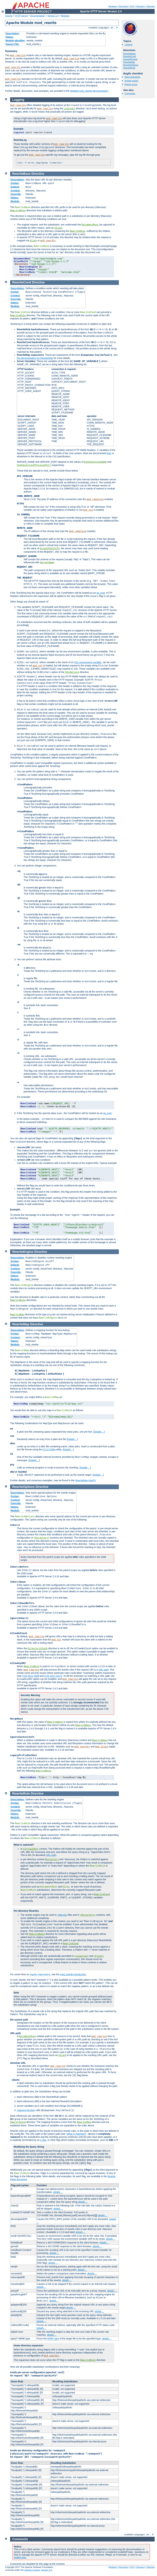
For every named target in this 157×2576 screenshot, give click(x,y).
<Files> (99, 1956)
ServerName (47, 562)
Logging (128, 44)
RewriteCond (129, 56)
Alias (57, 228)
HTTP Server (21, 16)
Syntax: (15, 183)
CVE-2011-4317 (52, 1676)
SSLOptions (72, 672)
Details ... (99, 1431)
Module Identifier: (15, 40)
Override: (16, 194)
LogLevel (69, 108)
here (109, 453)
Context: (15, 190)
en (112, 27)
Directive (37, 173)
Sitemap (151, 6)
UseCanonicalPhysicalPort (34, 465)
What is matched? (24, 1844)
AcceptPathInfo (50, 548)
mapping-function (26, 2110)
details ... (58, 2192)
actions (47, 2169)
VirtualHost (31, 1849)
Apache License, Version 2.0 (38, 2570)
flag (43, 2140)
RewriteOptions (130, 65)
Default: (15, 187)
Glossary (140, 6)
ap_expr (101, 592)
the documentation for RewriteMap (35, 358)
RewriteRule (129, 68)
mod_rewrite (17, 55)
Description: (13, 33)
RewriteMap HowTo (85, 1480)
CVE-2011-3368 (30, 1676)
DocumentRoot (90, 224)
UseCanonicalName (95, 462)
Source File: (12, 44)
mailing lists (20, 2557)
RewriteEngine (130, 59)
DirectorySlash (38, 1648)
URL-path (103, 1669)
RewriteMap (129, 62)
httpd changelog (132, 77)
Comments (130, 93)
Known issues (131, 80)
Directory (52, 1859)
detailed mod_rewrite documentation (89, 91)
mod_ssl (88, 510)
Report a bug (131, 84)
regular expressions (40, 1974)
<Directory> (41, 1538)
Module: (15, 201)
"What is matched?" (76, 2134)
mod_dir (56, 1639)
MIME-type (53, 2338)
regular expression (49, 1835)
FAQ (132, 6)
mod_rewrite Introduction (73, 1974)
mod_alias (101, 1746)
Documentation (37, 16)
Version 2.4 (53, 16)
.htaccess (62, 1915)
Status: (10, 37)
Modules (112, 6)
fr (117, 27)
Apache (8, 16)
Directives (123, 6)
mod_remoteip (95, 499)
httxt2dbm (49, 1449)
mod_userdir (48, 240)
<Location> (81, 1956)
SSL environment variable (87, 662)
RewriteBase (129, 53)
